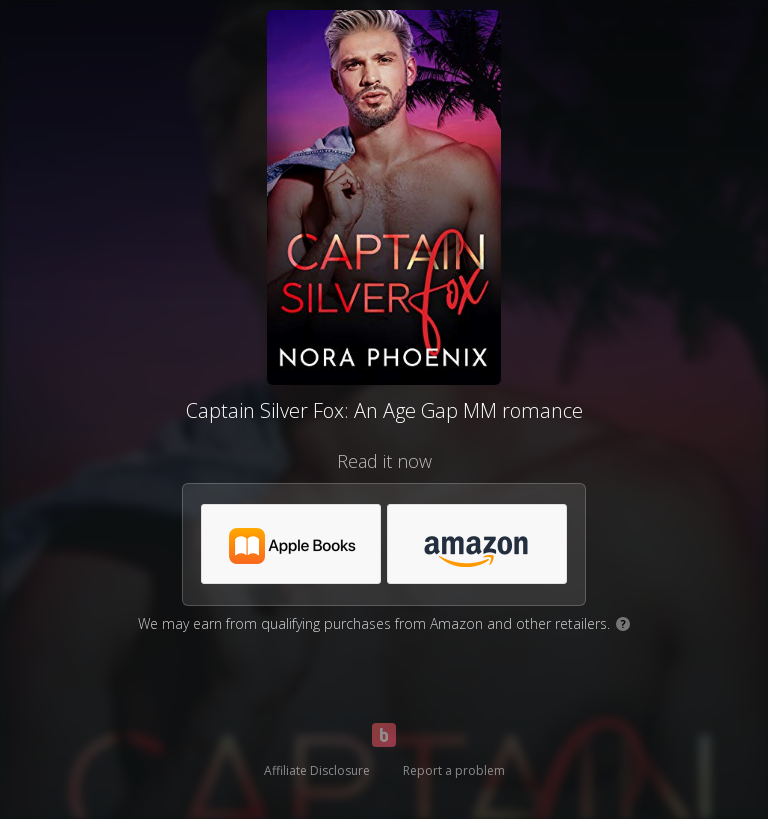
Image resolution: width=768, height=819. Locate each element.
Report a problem (454, 770)
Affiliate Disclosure (317, 770)
